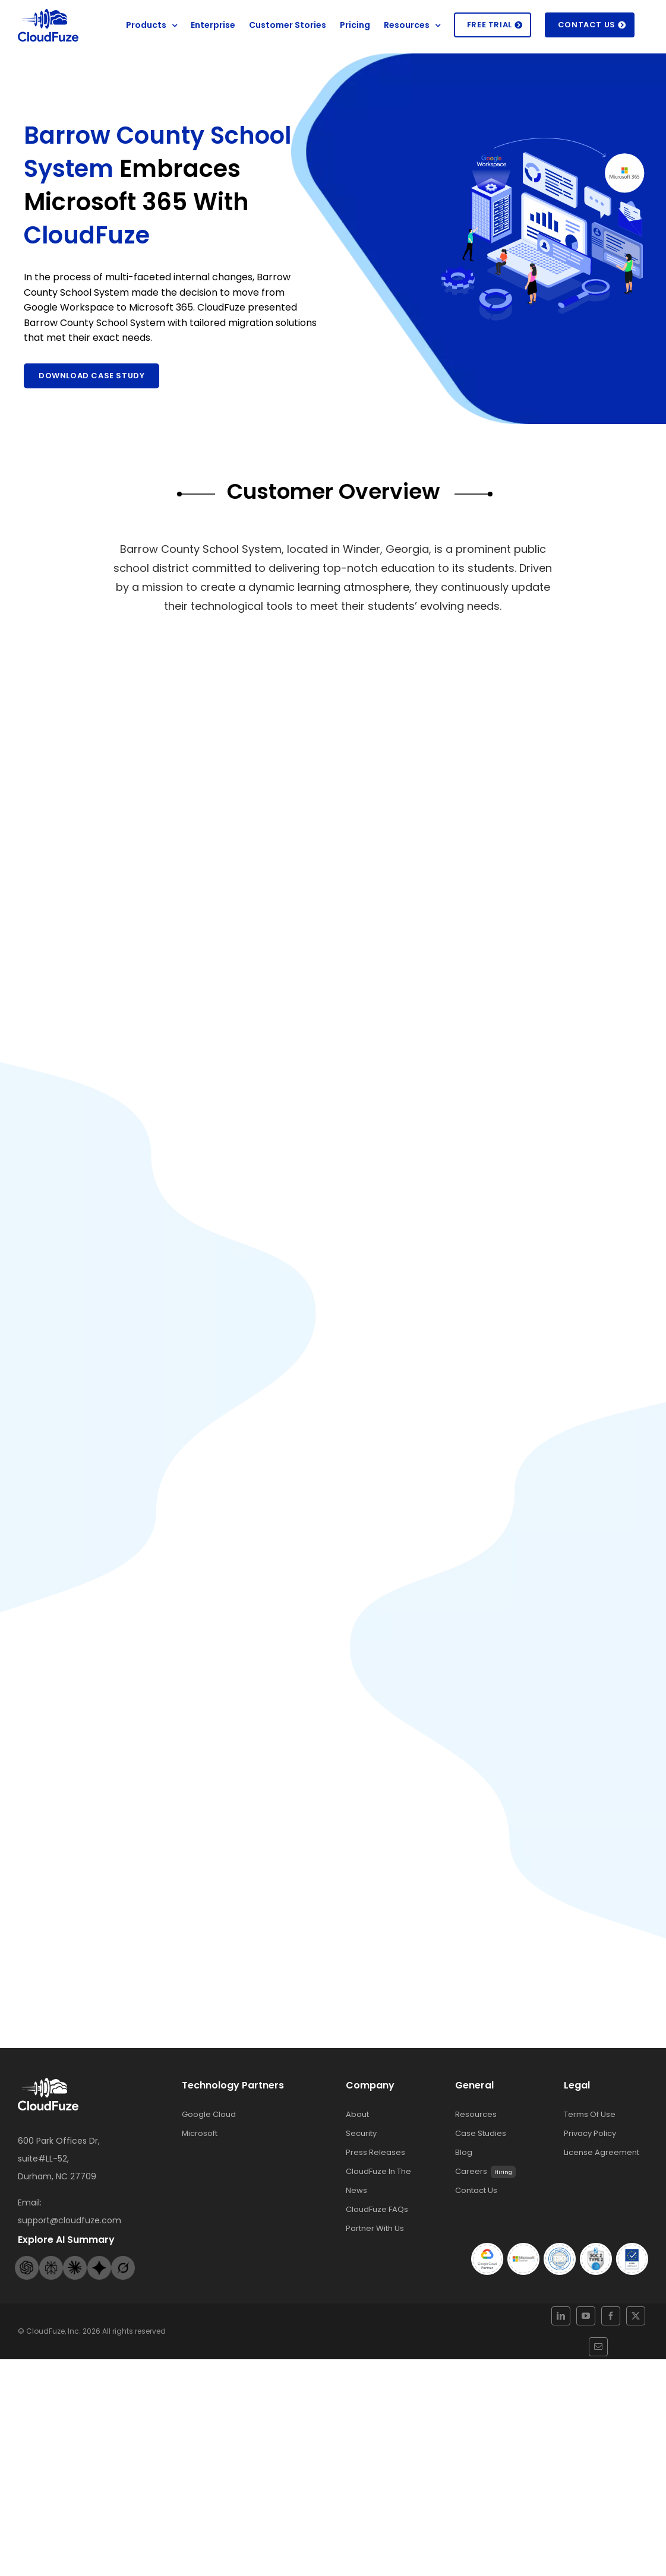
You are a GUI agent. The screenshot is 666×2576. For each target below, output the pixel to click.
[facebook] (595, 2353)
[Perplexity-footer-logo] (51, 2294)
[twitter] (607, 2353)
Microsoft (199, 2166)
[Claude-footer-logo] (75, 2294)
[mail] (620, 2353)
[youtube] (583, 2353)
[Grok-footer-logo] (123, 2294)
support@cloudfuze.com (69, 2254)
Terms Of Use (590, 2147)
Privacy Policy (590, 2166)
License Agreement (601, 2185)
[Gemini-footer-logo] (99, 2294)
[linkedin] (571, 2353)
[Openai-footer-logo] (27, 2294)
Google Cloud (209, 2147)
